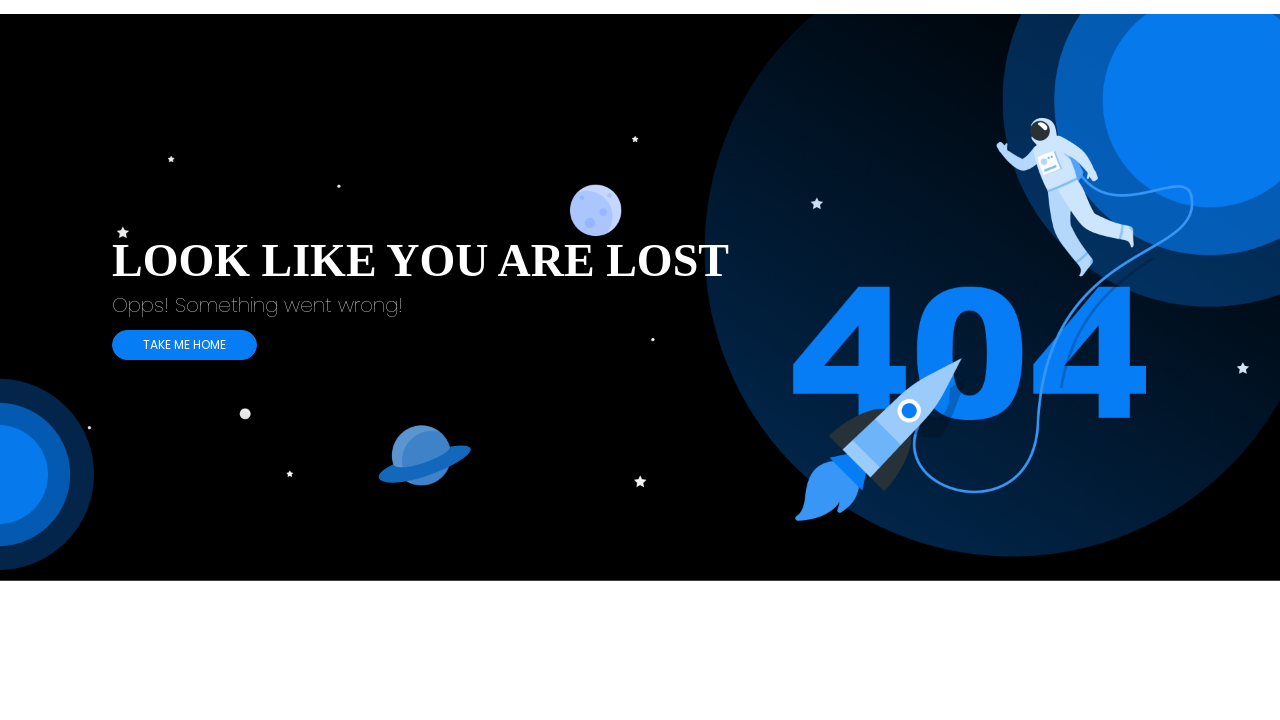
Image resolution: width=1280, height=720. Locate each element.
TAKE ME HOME (184, 344)
